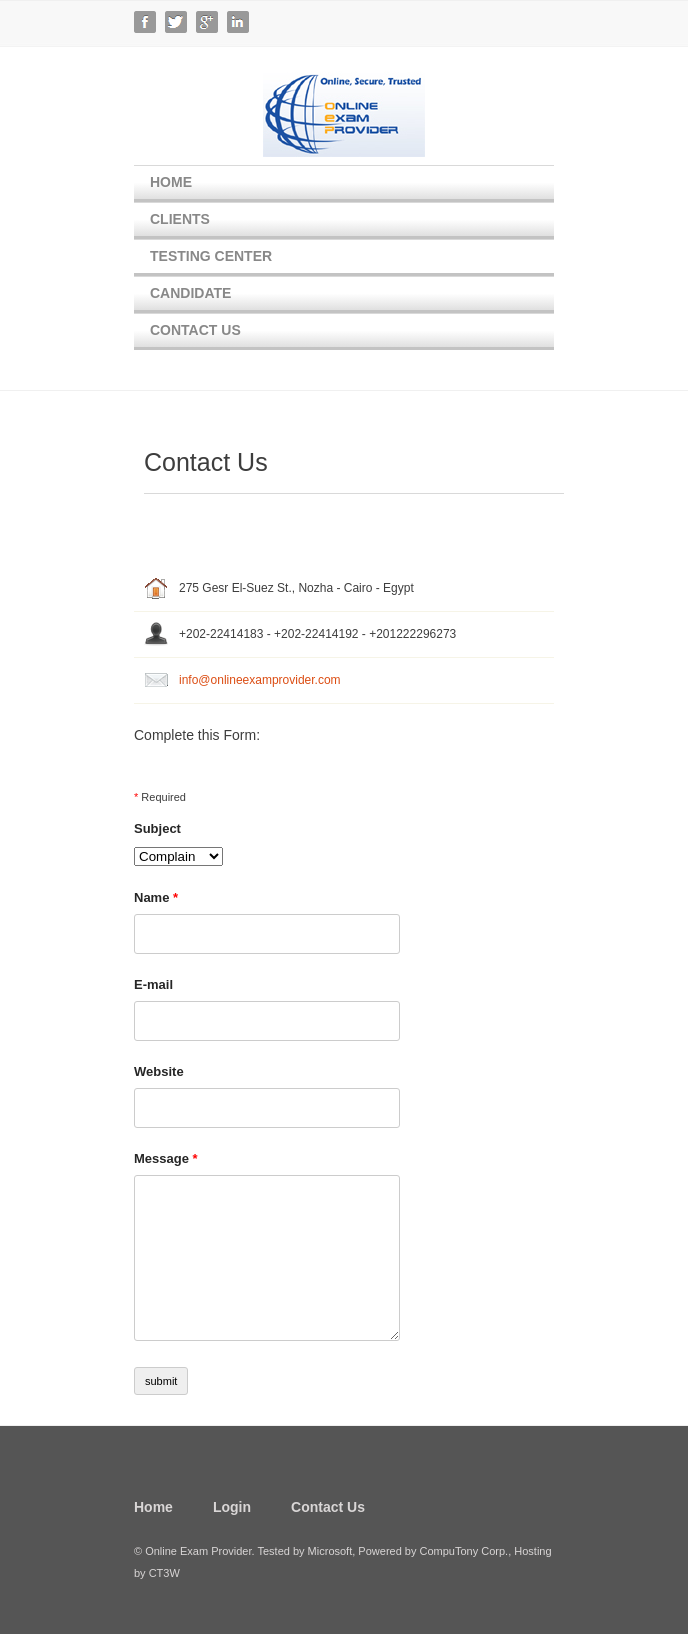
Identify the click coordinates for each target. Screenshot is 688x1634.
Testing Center (211, 256)
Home (171, 182)
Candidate (190, 293)
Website (159, 1071)
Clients (180, 219)
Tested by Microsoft (304, 1551)
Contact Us (195, 330)
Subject (157, 828)
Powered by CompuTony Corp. (433, 1551)
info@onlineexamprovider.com (260, 680)
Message (166, 1158)
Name (156, 897)
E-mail (153, 984)
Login (232, 1507)
